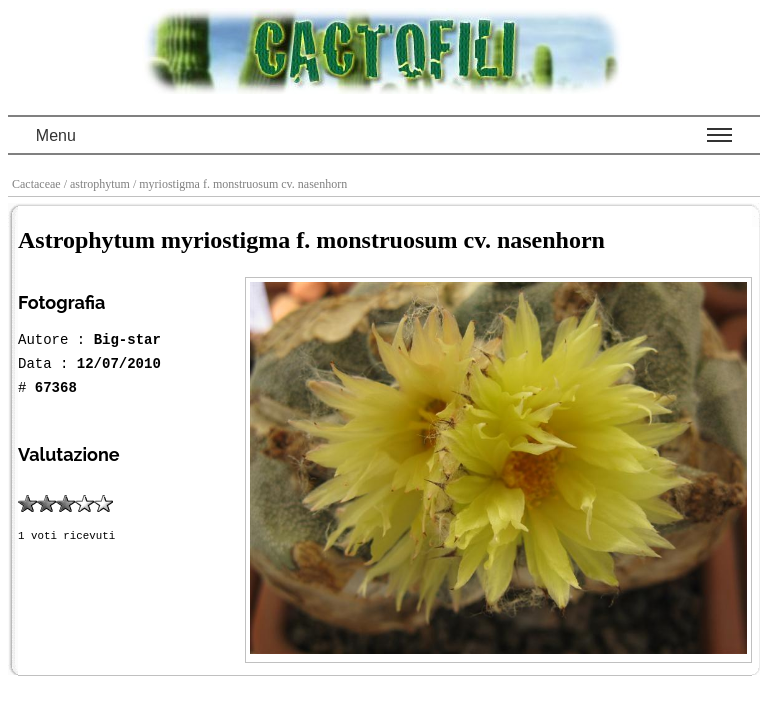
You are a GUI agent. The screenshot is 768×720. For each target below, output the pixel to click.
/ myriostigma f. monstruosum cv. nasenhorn (241, 184)
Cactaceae (38, 184)
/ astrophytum (98, 184)
